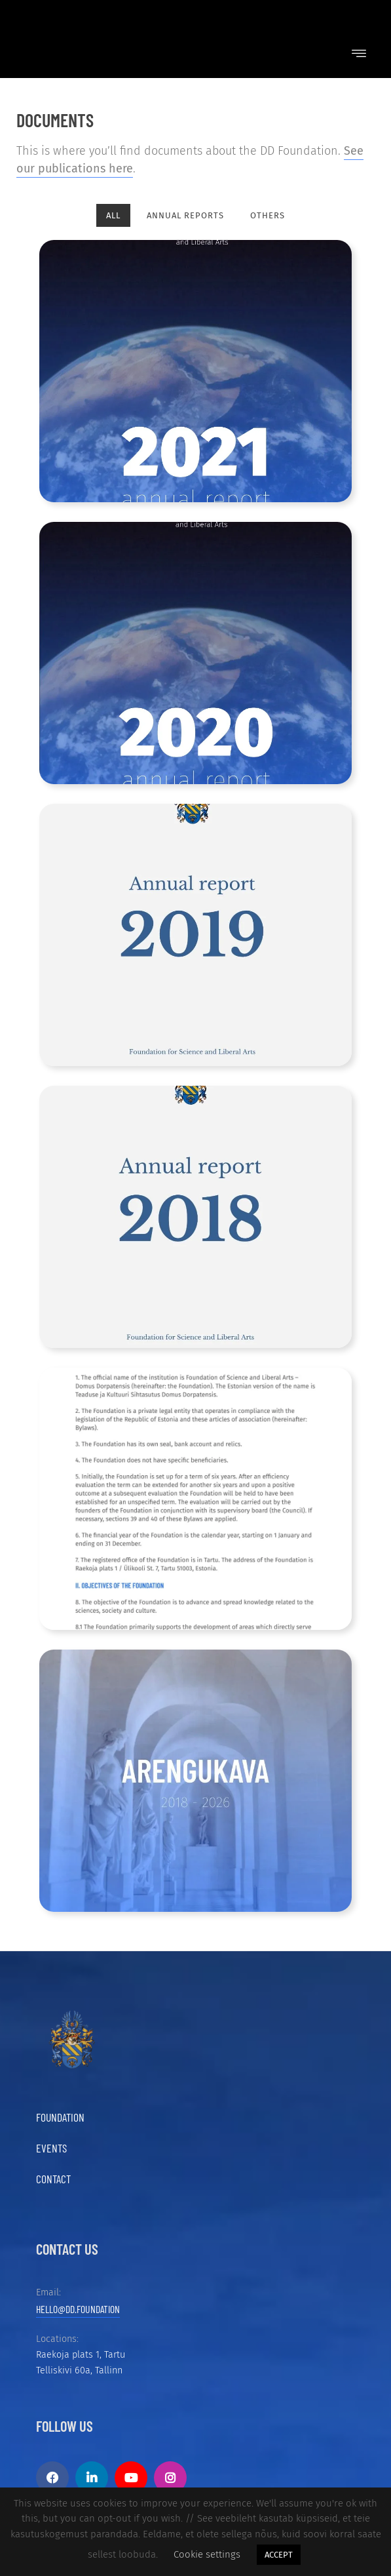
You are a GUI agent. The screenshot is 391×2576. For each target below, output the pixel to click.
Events (51, 2148)
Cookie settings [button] (207, 2554)
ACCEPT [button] (279, 2555)
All (113, 215)
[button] (359, 54)
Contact (53, 2178)
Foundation (60, 2117)
